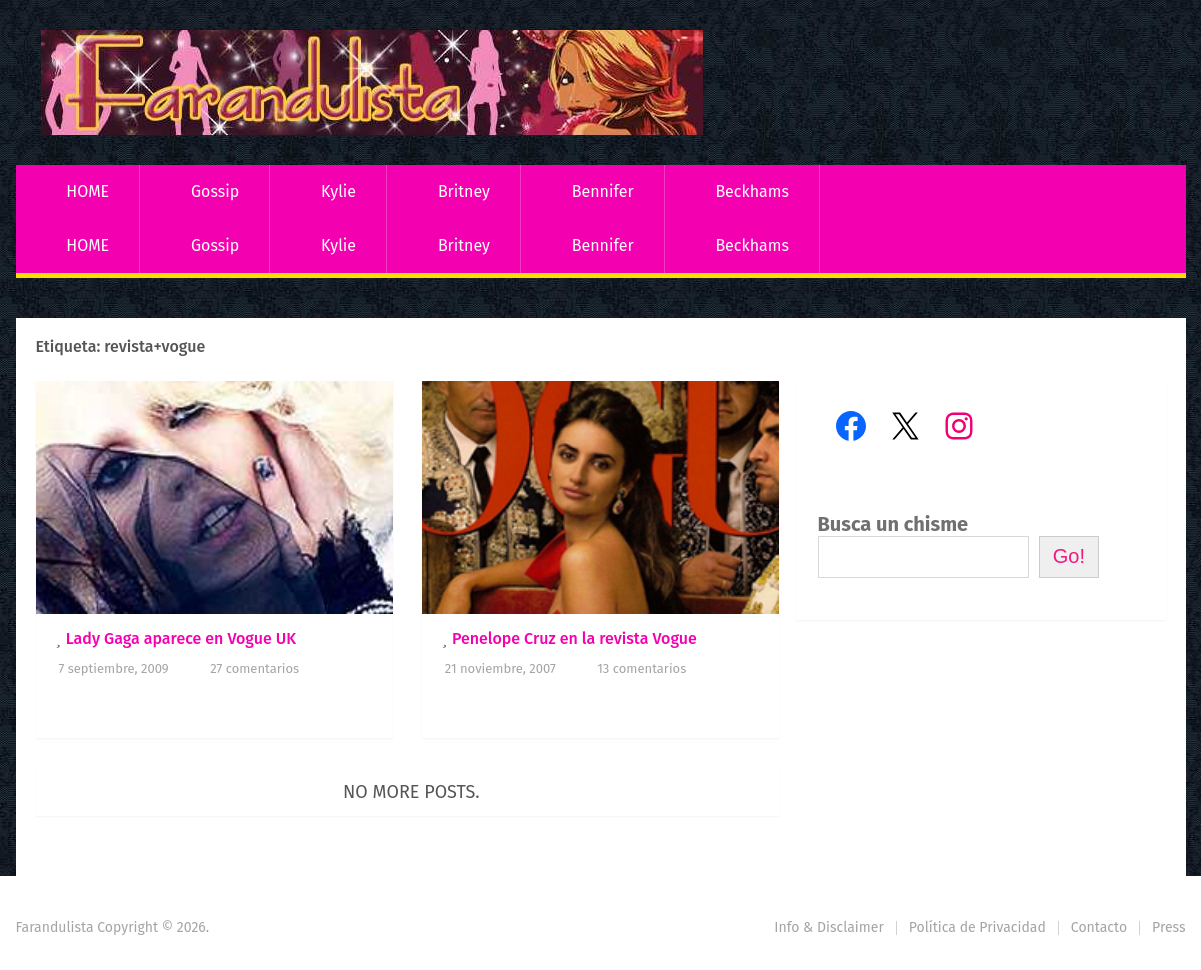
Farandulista (55, 927)
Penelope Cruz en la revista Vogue (574, 638)
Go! (1069, 556)
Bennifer (603, 191)
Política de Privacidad (977, 927)
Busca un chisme (893, 524)
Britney (464, 191)
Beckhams (752, 191)
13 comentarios (641, 668)
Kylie (338, 191)
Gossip (215, 191)
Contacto (1099, 927)
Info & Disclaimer (829, 927)
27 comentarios (254, 668)
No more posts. (411, 792)
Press (1168, 927)
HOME (87, 191)
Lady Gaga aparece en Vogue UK (181, 638)
